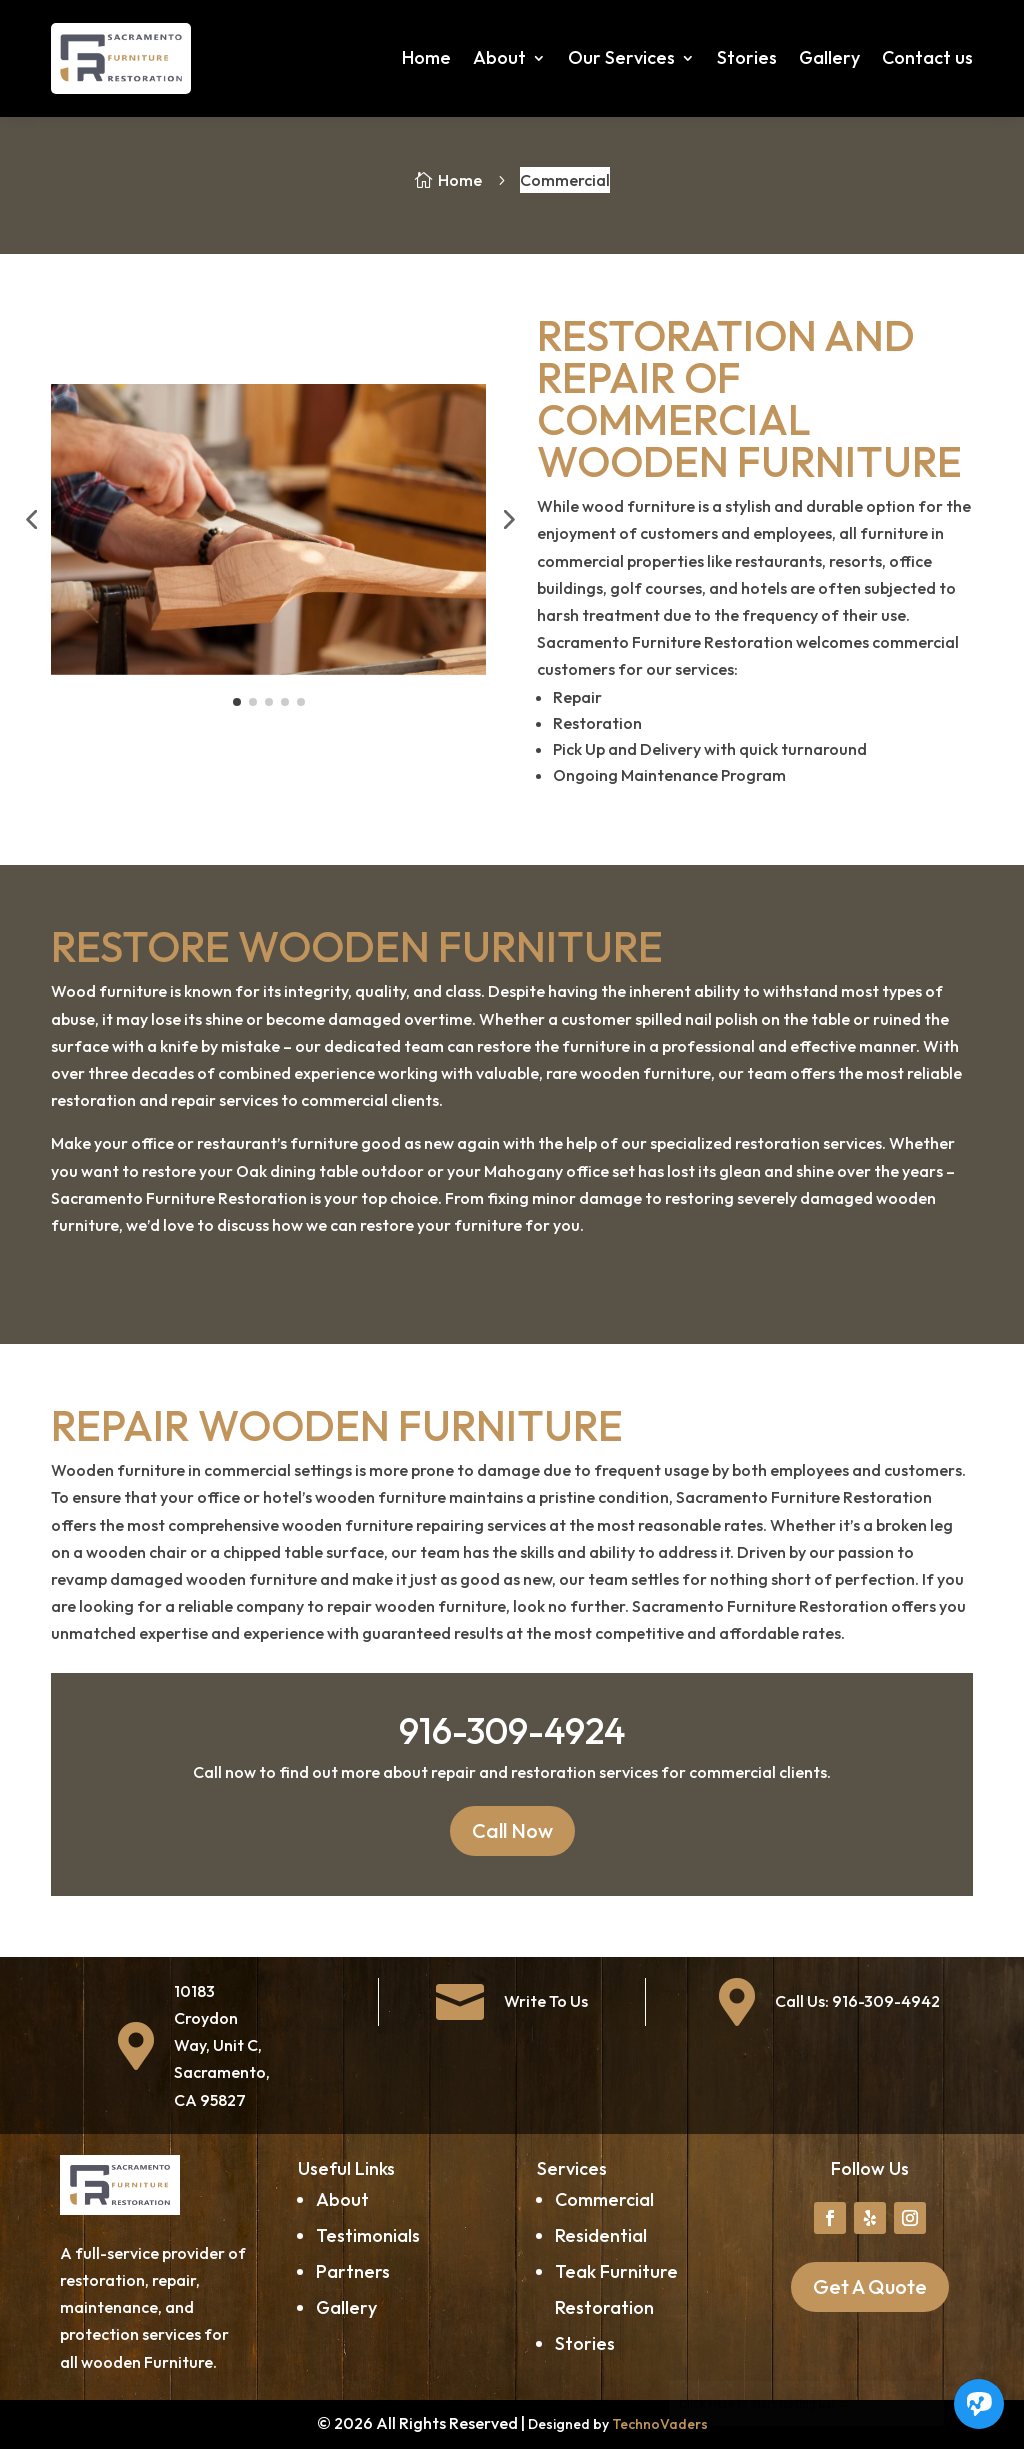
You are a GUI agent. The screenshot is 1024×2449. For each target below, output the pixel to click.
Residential (601, 2235)
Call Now (512, 1830)
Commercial (604, 2199)
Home (426, 57)
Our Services (621, 57)
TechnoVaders (660, 2424)
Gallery (829, 57)
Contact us (927, 57)
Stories (747, 57)
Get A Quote (870, 2286)
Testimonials (368, 2235)
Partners (353, 2271)
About (499, 57)
